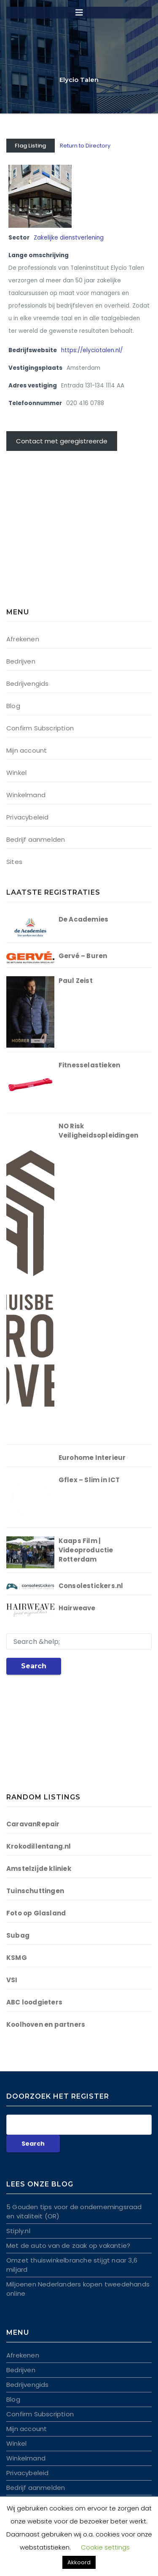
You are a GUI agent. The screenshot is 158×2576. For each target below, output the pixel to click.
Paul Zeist (76, 980)
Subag (17, 1935)
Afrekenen (22, 639)
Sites (14, 861)
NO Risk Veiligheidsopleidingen (98, 1131)
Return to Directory (85, 146)
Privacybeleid (27, 817)
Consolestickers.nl (91, 1585)
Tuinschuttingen (35, 1890)
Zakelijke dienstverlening (69, 238)
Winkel (16, 772)
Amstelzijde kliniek (38, 1868)
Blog (13, 705)
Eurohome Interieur (92, 1457)
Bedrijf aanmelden (35, 839)
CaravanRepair (33, 1824)
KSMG (16, 1957)
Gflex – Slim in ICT (89, 1479)
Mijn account (26, 750)
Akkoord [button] (79, 2562)
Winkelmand (26, 794)
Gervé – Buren (83, 955)
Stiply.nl (18, 2230)
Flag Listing (30, 146)
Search (33, 1666)
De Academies (83, 919)
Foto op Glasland (36, 1913)
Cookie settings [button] (105, 2547)
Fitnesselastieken (89, 1065)
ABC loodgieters (34, 2002)
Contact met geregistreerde (61, 441)
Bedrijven (20, 661)
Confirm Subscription (40, 728)
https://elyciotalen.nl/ (92, 350)
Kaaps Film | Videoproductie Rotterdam (86, 1550)
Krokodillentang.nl (38, 1846)
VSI (12, 1979)
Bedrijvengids (27, 683)
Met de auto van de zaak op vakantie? (68, 2245)
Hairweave (77, 1608)
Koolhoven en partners (45, 2024)
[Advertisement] (59, 533)
